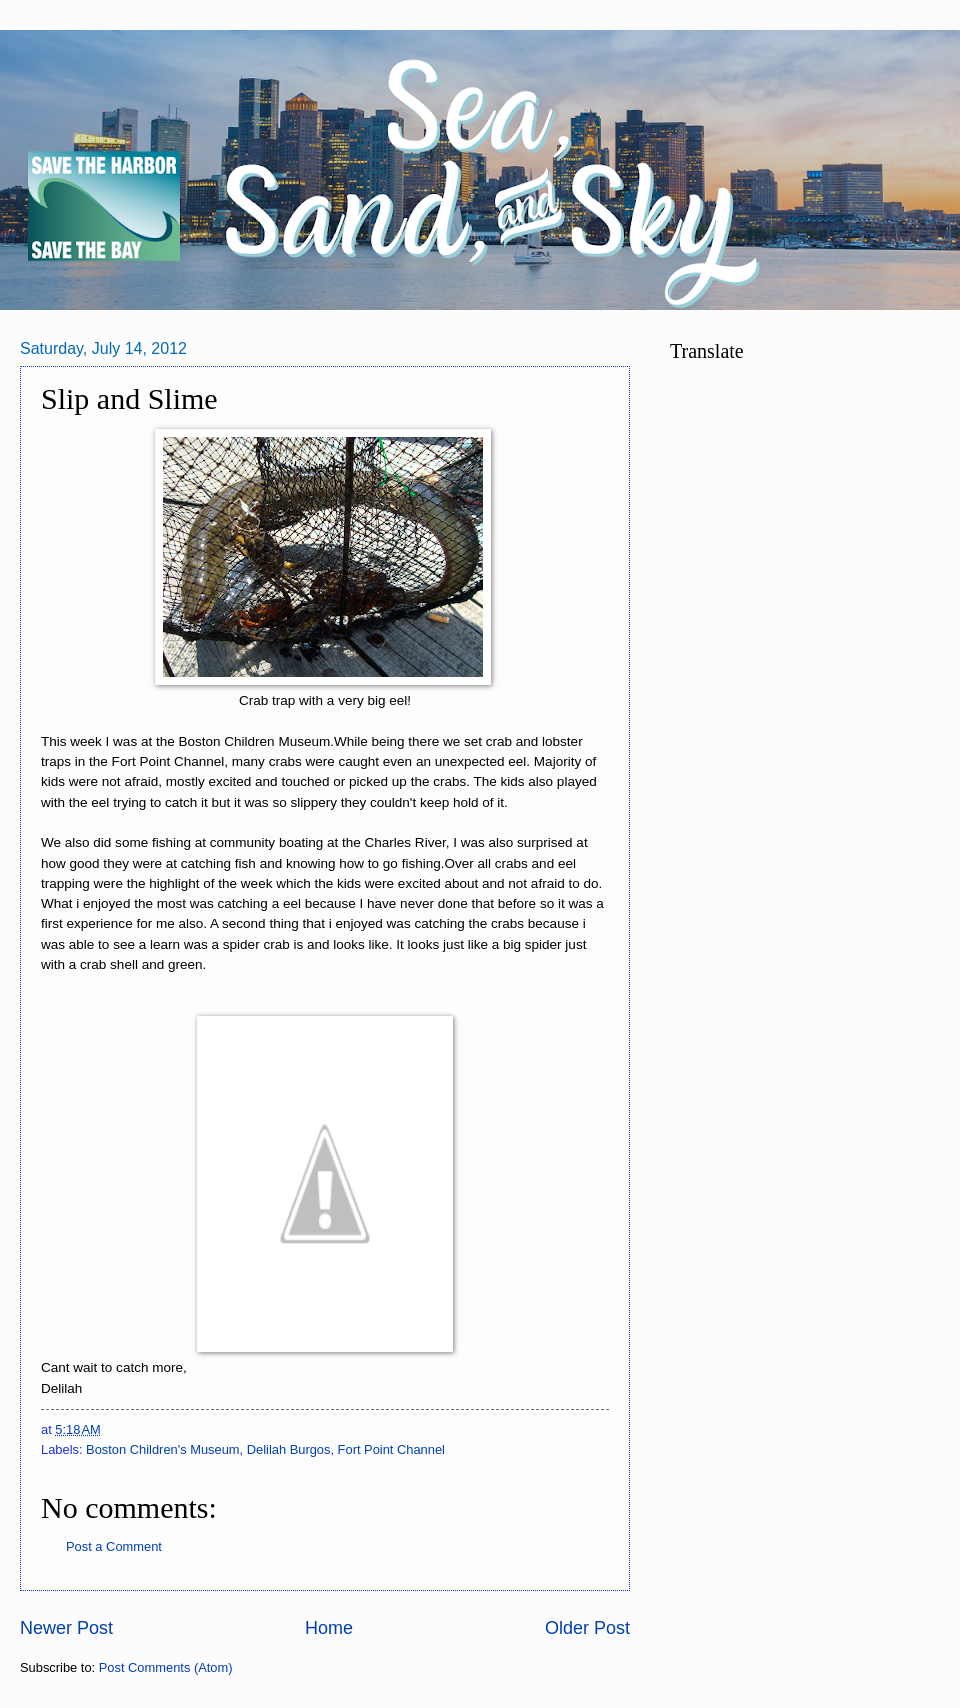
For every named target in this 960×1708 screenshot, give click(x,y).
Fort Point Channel (391, 1449)
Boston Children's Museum (162, 1449)
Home (329, 1628)
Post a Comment (114, 1546)
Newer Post (66, 1628)
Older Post (587, 1628)
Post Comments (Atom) (166, 1667)
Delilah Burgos (289, 1449)
